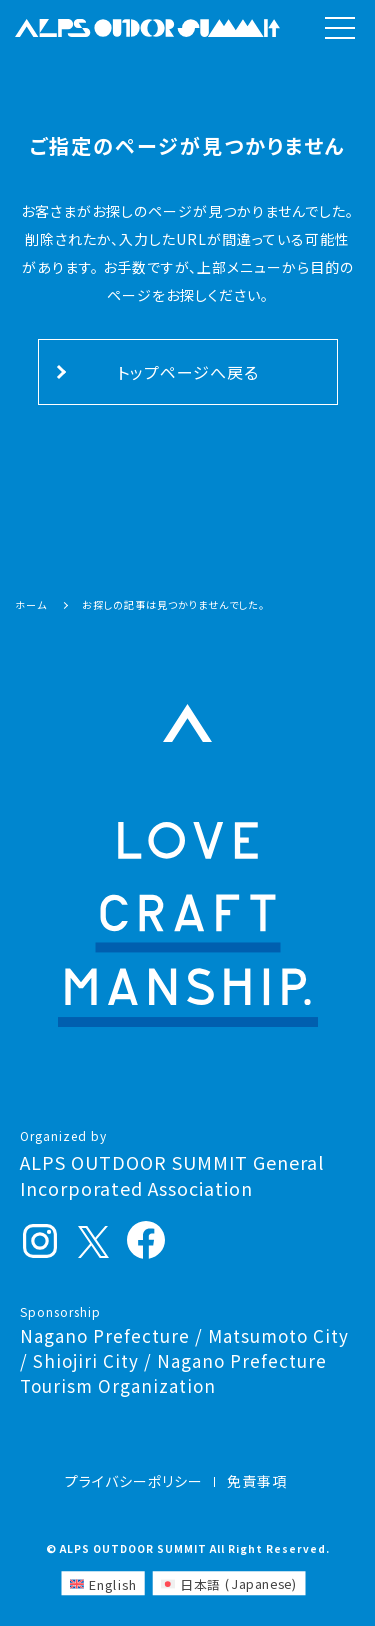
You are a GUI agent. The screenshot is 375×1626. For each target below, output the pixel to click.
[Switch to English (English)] (103, 1583)
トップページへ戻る (188, 372)
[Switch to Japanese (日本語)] (229, 1583)
